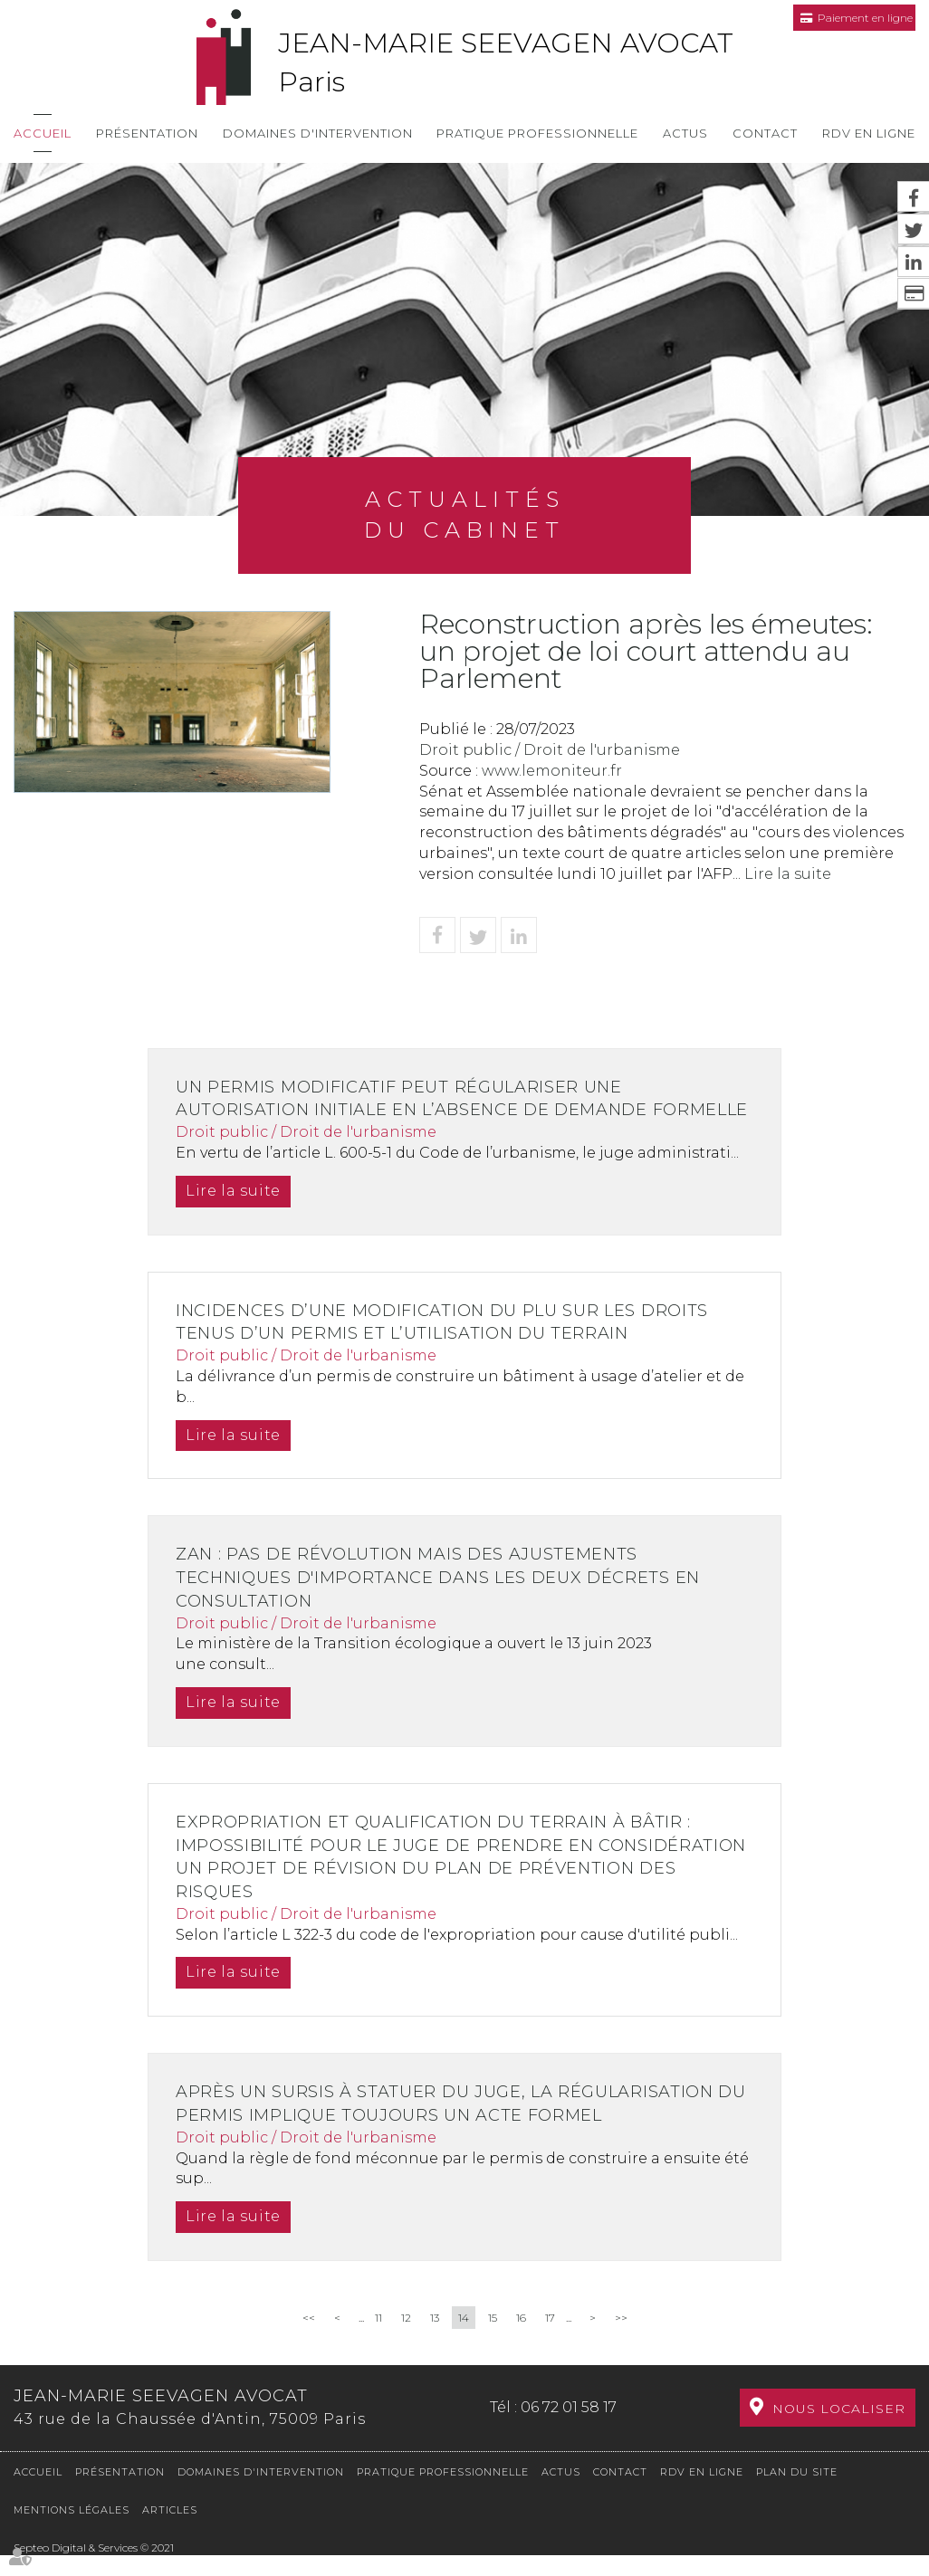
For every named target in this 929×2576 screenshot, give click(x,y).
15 (492, 2341)
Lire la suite (787, 874)
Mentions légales (71, 2530)
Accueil (43, 133)
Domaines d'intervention (318, 133)
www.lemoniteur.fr (552, 770)
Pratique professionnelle (537, 133)
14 (463, 2341)
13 (434, 2341)
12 (406, 2341)
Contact (765, 133)
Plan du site (797, 2491)
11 (378, 2341)
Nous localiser (838, 2430)
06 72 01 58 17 (569, 2429)
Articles (169, 2530)
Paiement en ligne (865, 17)
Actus (685, 133)
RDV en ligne (868, 133)
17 (550, 2341)
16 (521, 2341)
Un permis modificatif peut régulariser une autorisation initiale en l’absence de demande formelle (418, 1110)
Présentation (147, 133)
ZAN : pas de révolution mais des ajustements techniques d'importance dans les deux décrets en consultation (445, 1601)
